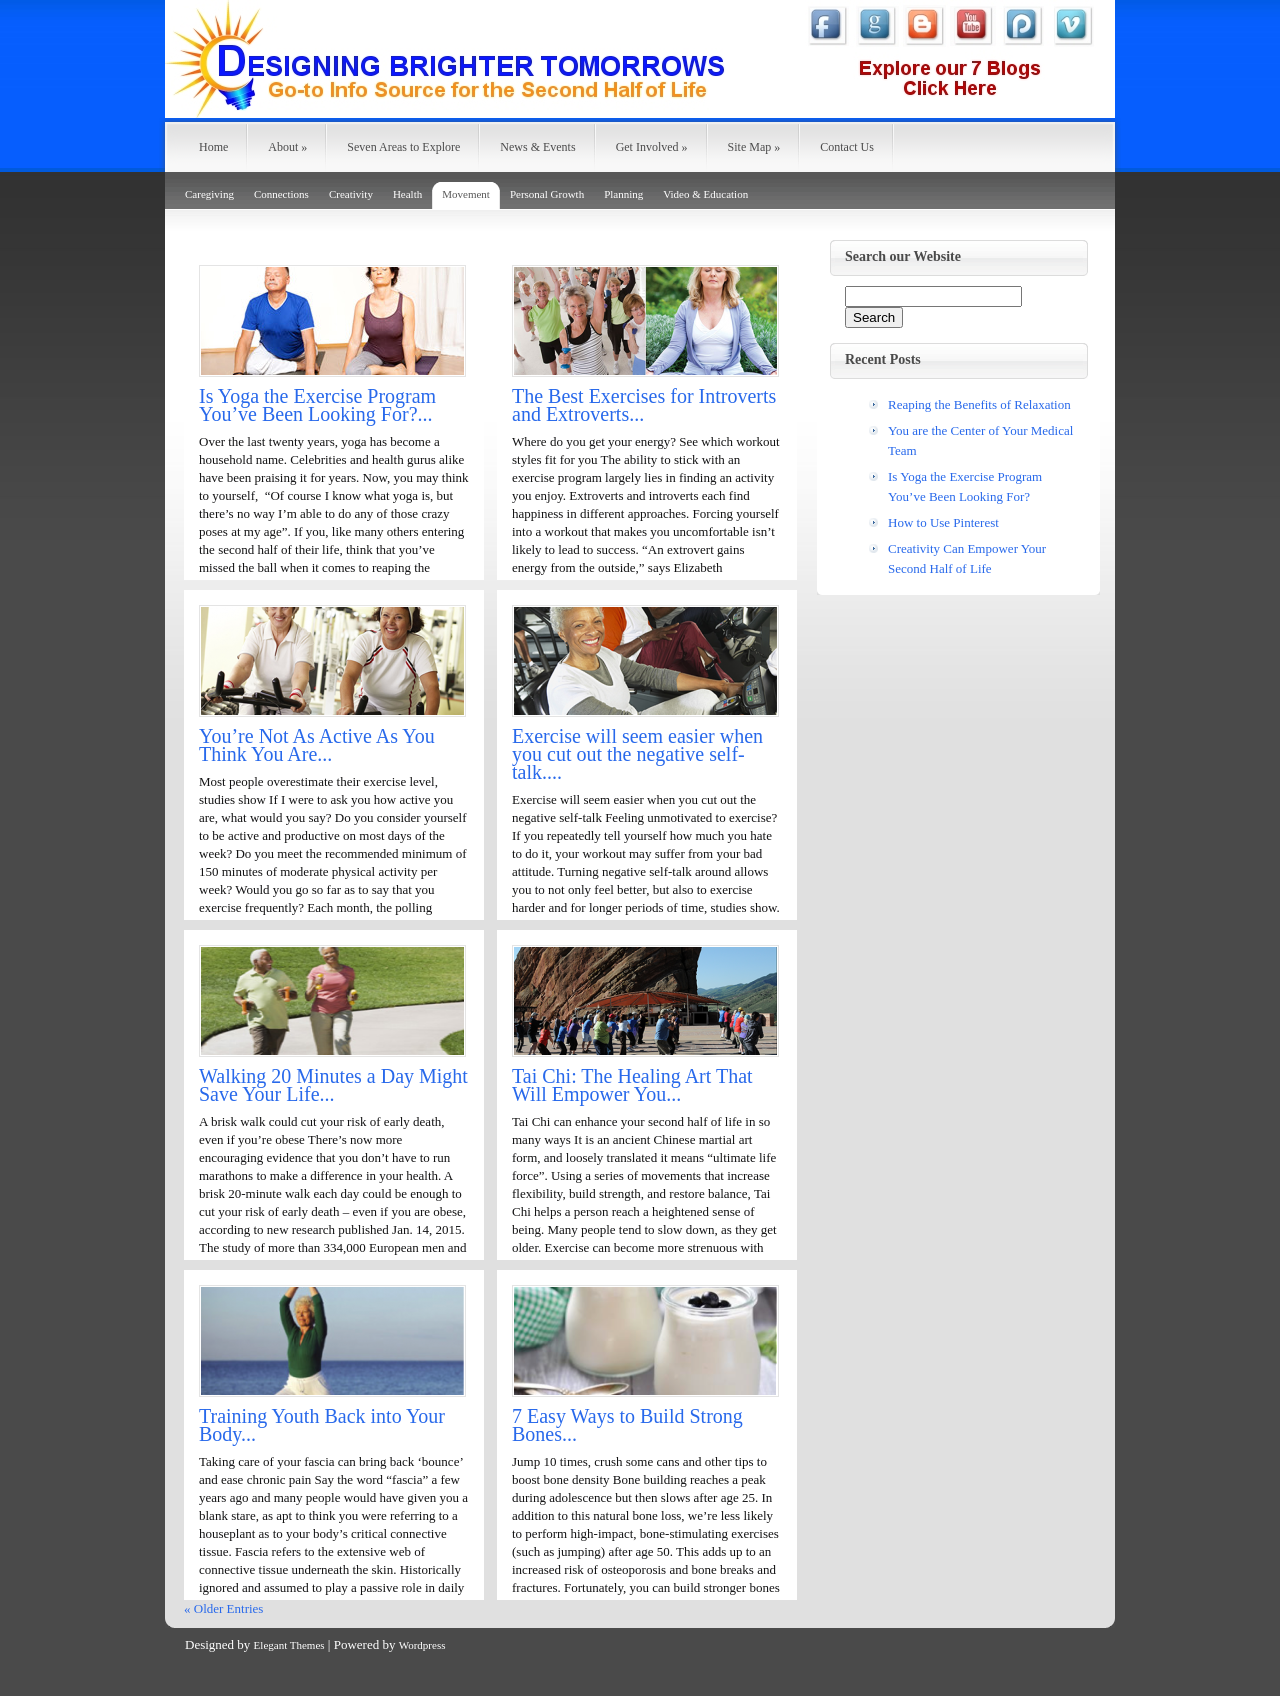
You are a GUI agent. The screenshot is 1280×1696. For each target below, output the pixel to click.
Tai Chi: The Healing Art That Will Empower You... (632, 1085)
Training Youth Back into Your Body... (322, 1425)
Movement (466, 194)
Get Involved (652, 147)
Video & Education (705, 194)
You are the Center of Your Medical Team (980, 440)
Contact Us (847, 147)
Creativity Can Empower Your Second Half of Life (967, 558)
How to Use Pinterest (943, 522)
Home (213, 147)
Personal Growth (547, 194)
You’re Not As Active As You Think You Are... (317, 745)
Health (407, 194)
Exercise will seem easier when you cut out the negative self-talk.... (637, 754)
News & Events (537, 147)
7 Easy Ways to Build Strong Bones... (627, 1425)
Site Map (754, 147)
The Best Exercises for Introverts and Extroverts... (644, 405)
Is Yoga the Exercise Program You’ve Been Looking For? (965, 486)
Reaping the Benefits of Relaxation (979, 404)
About (287, 147)
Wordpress (422, 1645)
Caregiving (209, 194)
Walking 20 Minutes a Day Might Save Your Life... (333, 1085)
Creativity (351, 194)
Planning (623, 194)
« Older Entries (223, 1608)
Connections (281, 194)
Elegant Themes (289, 1645)
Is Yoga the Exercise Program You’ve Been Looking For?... (317, 405)
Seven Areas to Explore (403, 147)
